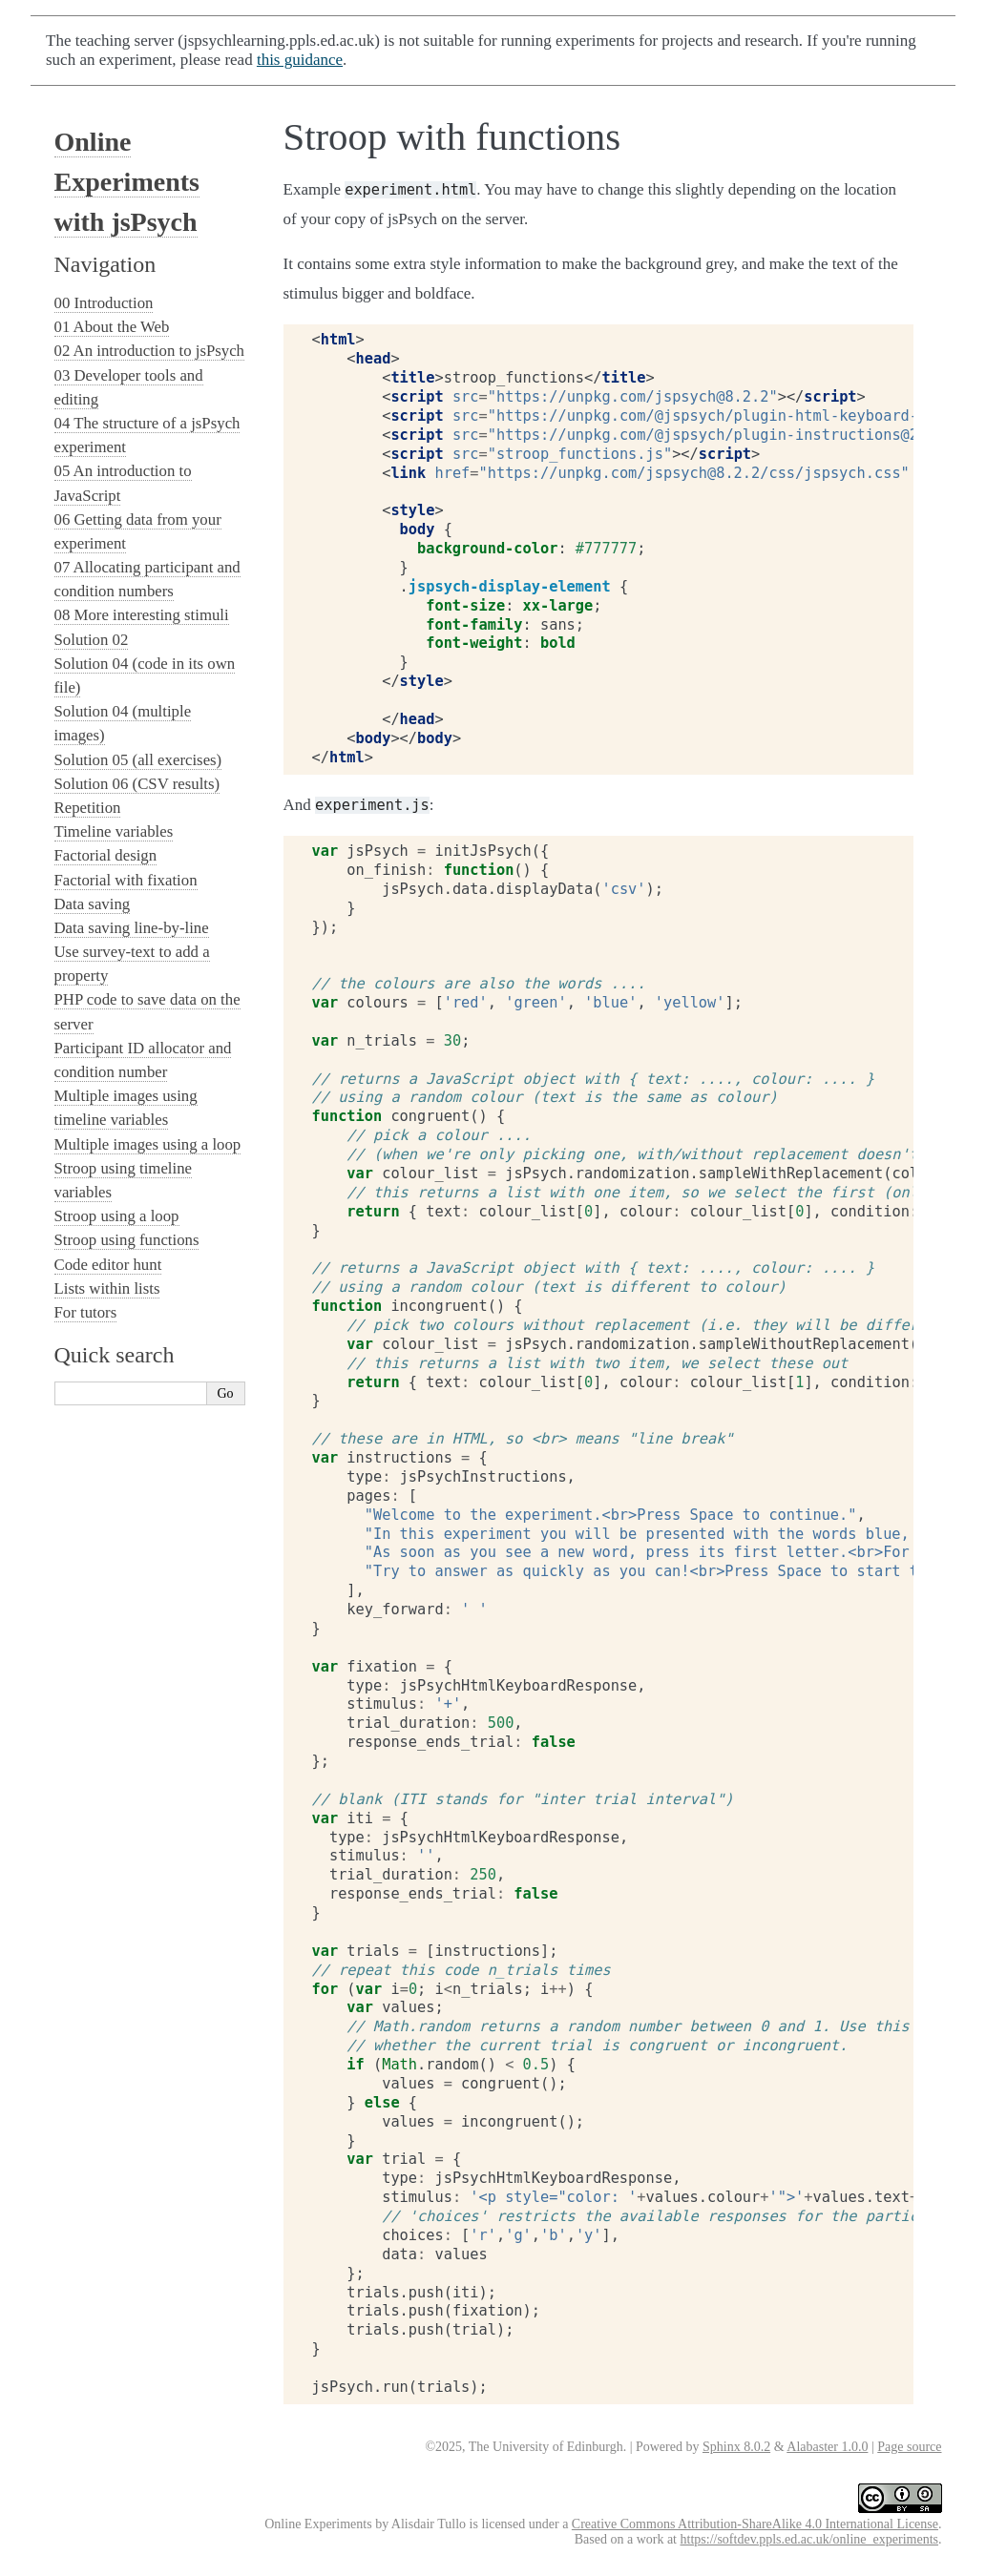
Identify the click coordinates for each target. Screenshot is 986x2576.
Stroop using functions (126, 1240)
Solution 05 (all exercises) (138, 760)
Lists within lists (107, 1288)
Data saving (92, 904)
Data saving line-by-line (131, 928)
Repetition (87, 808)
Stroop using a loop (116, 1216)
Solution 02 (91, 640)
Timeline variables (114, 831)
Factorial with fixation (126, 880)
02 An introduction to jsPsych (149, 351)
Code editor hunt (108, 1265)
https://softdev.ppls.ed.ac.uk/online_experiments (809, 2539)
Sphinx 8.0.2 (736, 2447)
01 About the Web (112, 327)
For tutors (85, 1312)
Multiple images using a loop (147, 1144)
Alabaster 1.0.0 (827, 2447)
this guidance (300, 60)
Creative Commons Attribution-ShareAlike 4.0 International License (755, 2524)
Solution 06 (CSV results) (137, 784)
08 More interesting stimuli (141, 615)
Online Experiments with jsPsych (126, 182)
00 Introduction (104, 303)
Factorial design (105, 855)
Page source (909, 2447)
